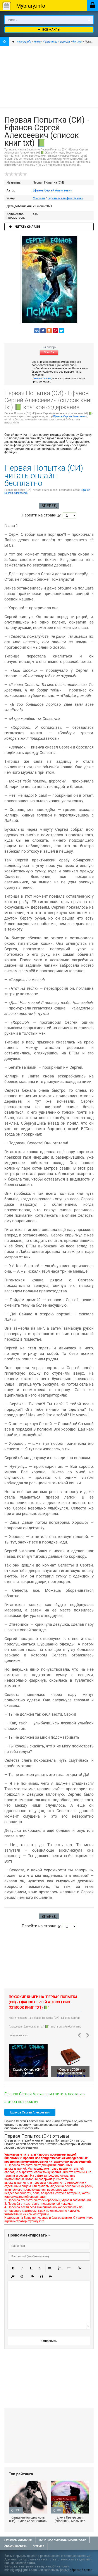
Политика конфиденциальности (62, 2539)
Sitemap (38, 2546)
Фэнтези (39, 198)
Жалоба (49, 352)
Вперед (49, 505)
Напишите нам (41, 378)
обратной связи (81, 2570)
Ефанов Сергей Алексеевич (52, 190)
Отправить (49, 2341)
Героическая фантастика (65, 198)
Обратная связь (15, 2546)
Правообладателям (18, 2539)
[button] (13, 2268)
